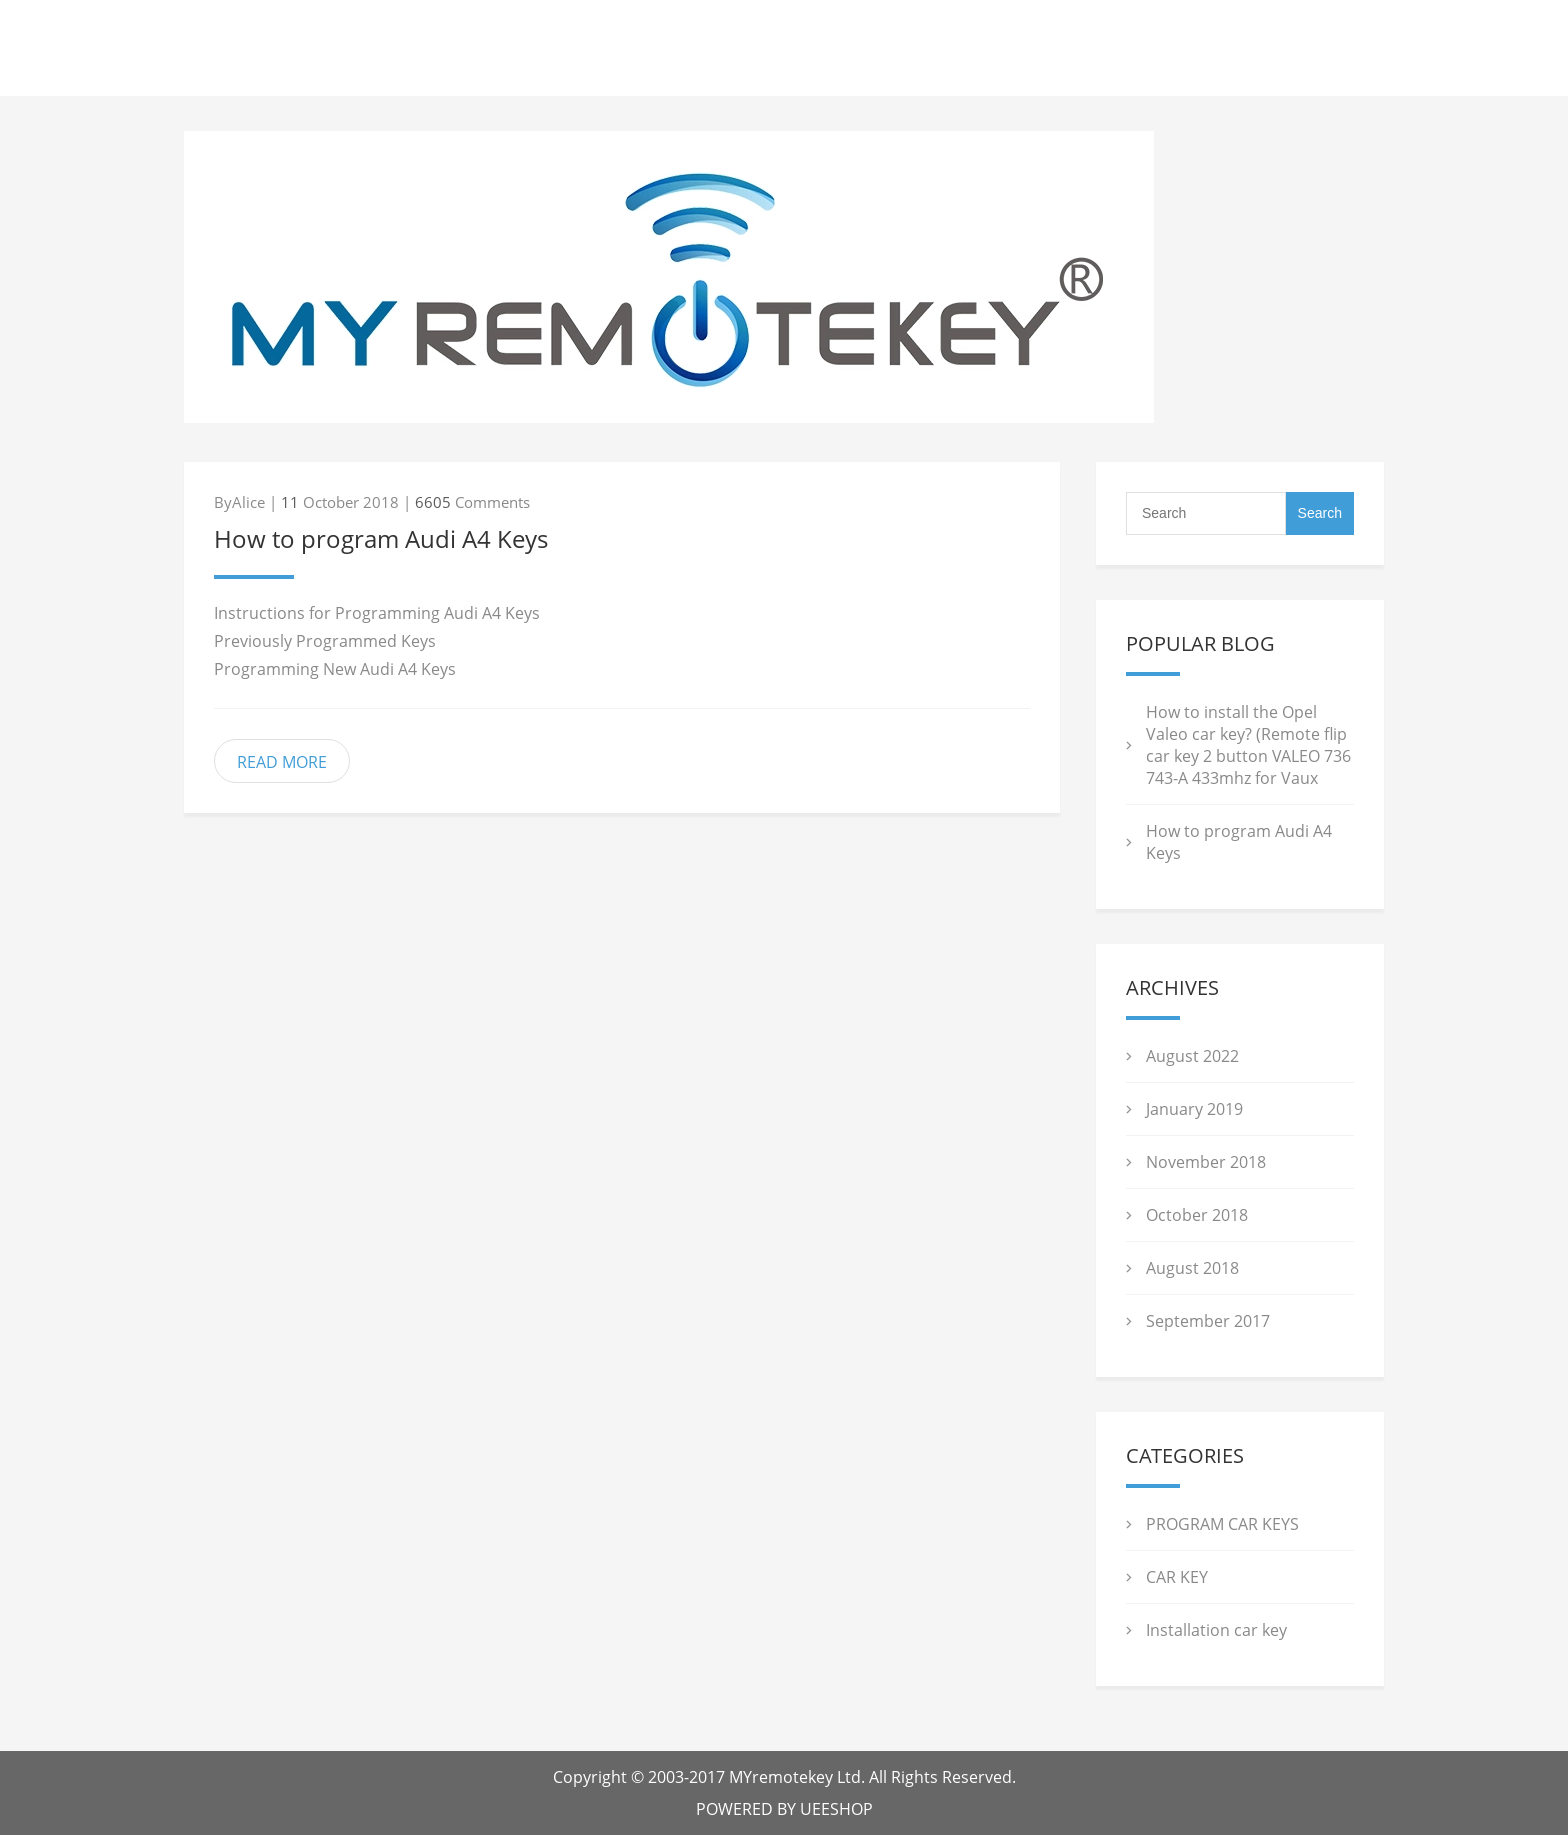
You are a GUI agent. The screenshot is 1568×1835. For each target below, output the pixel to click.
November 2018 (1206, 1162)
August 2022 (1192, 1056)
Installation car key (1216, 1630)
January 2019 (1194, 1109)
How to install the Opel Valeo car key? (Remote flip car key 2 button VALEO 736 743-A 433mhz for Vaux (1248, 745)
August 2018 (1192, 1268)
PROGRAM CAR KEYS (1222, 1524)
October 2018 (1197, 1215)
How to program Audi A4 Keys (381, 538)
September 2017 (1208, 1321)
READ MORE (282, 762)
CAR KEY (1177, 1577)
